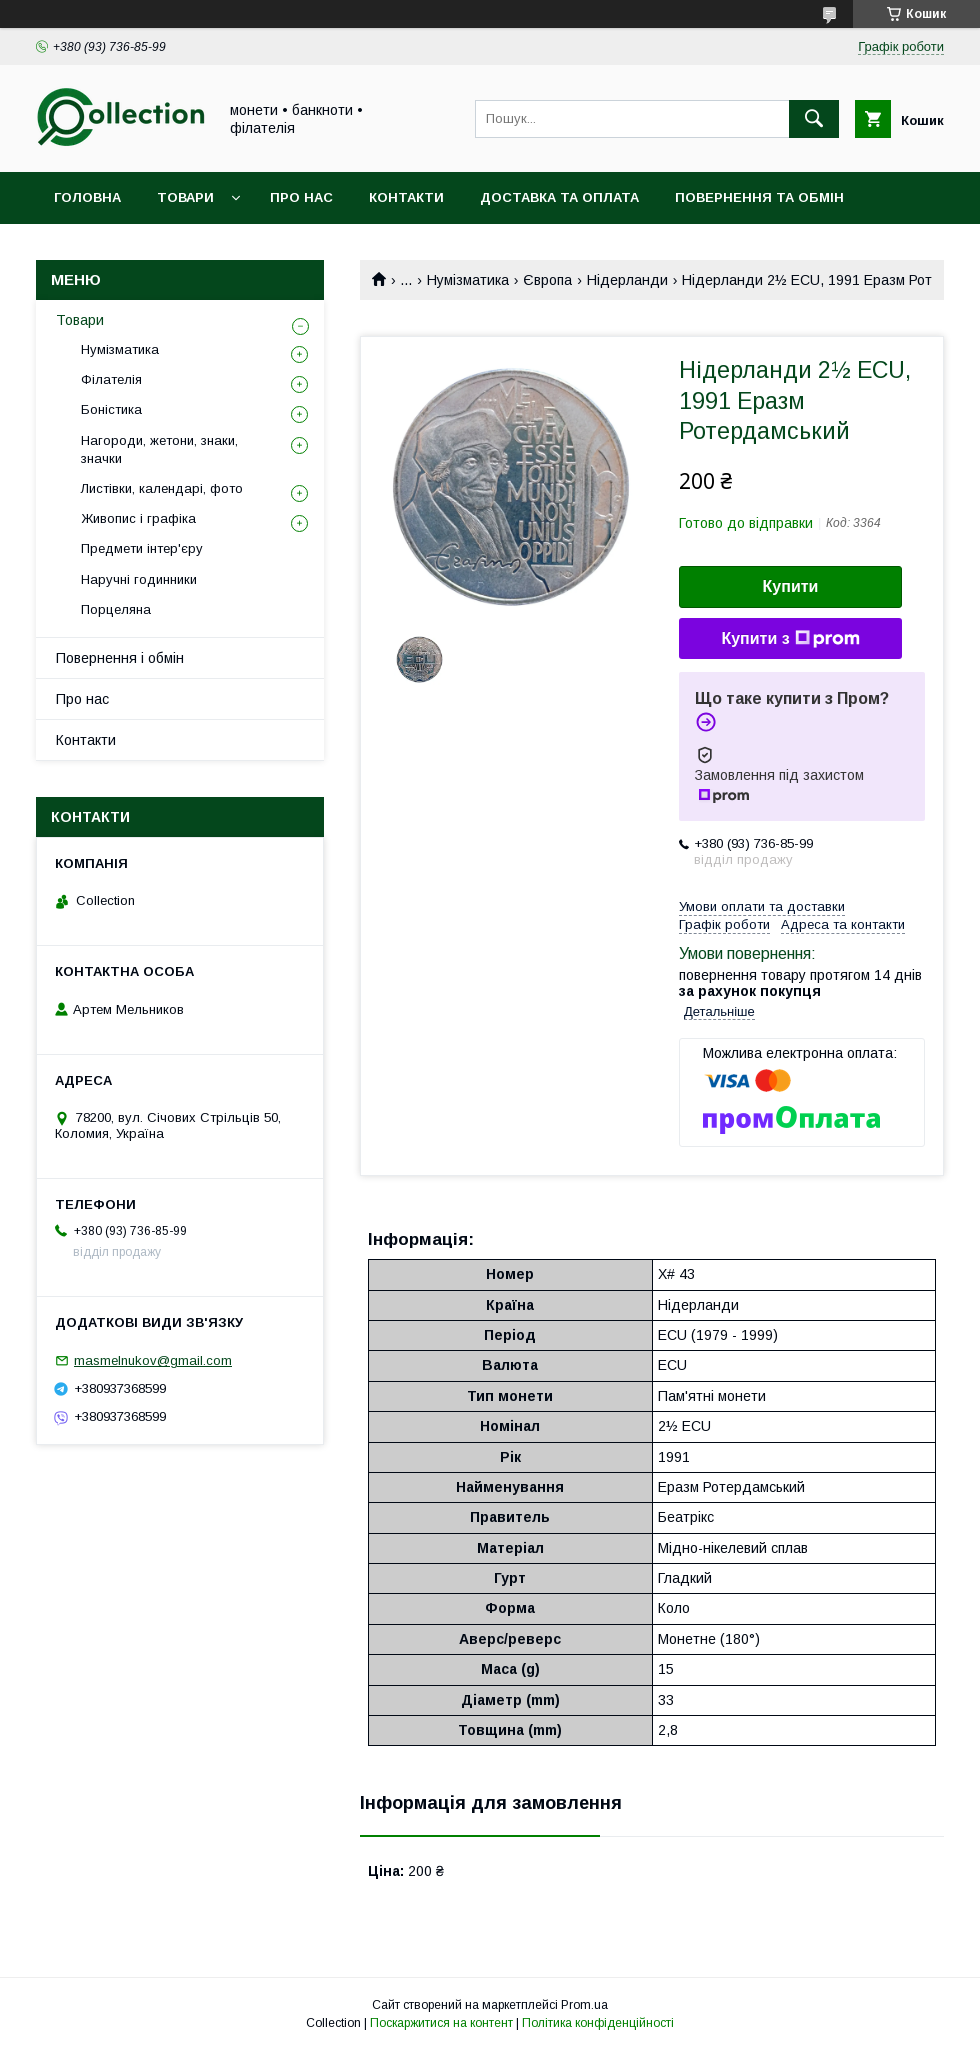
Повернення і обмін (120, 658)
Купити (791, 586)
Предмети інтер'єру (142, 548)
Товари (185, 197)
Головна (87, 197)
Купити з (790, 639)
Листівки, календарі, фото (162, 488)
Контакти (406, 197)
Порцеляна (116, 609)
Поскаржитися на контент (441, 2023)
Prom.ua (584, 2005)
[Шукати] (814, 119)
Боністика (111, 409)
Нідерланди (627, 280)
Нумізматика (468, 280)
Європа (547, 280)
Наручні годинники (139, 579)
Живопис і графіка (138, 518)
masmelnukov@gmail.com (153, 1360)
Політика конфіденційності (598, 2023)
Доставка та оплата (559, 197)
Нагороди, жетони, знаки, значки (159, 449)
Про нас (301, 197)
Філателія (111, 379)
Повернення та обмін (759, 197)
